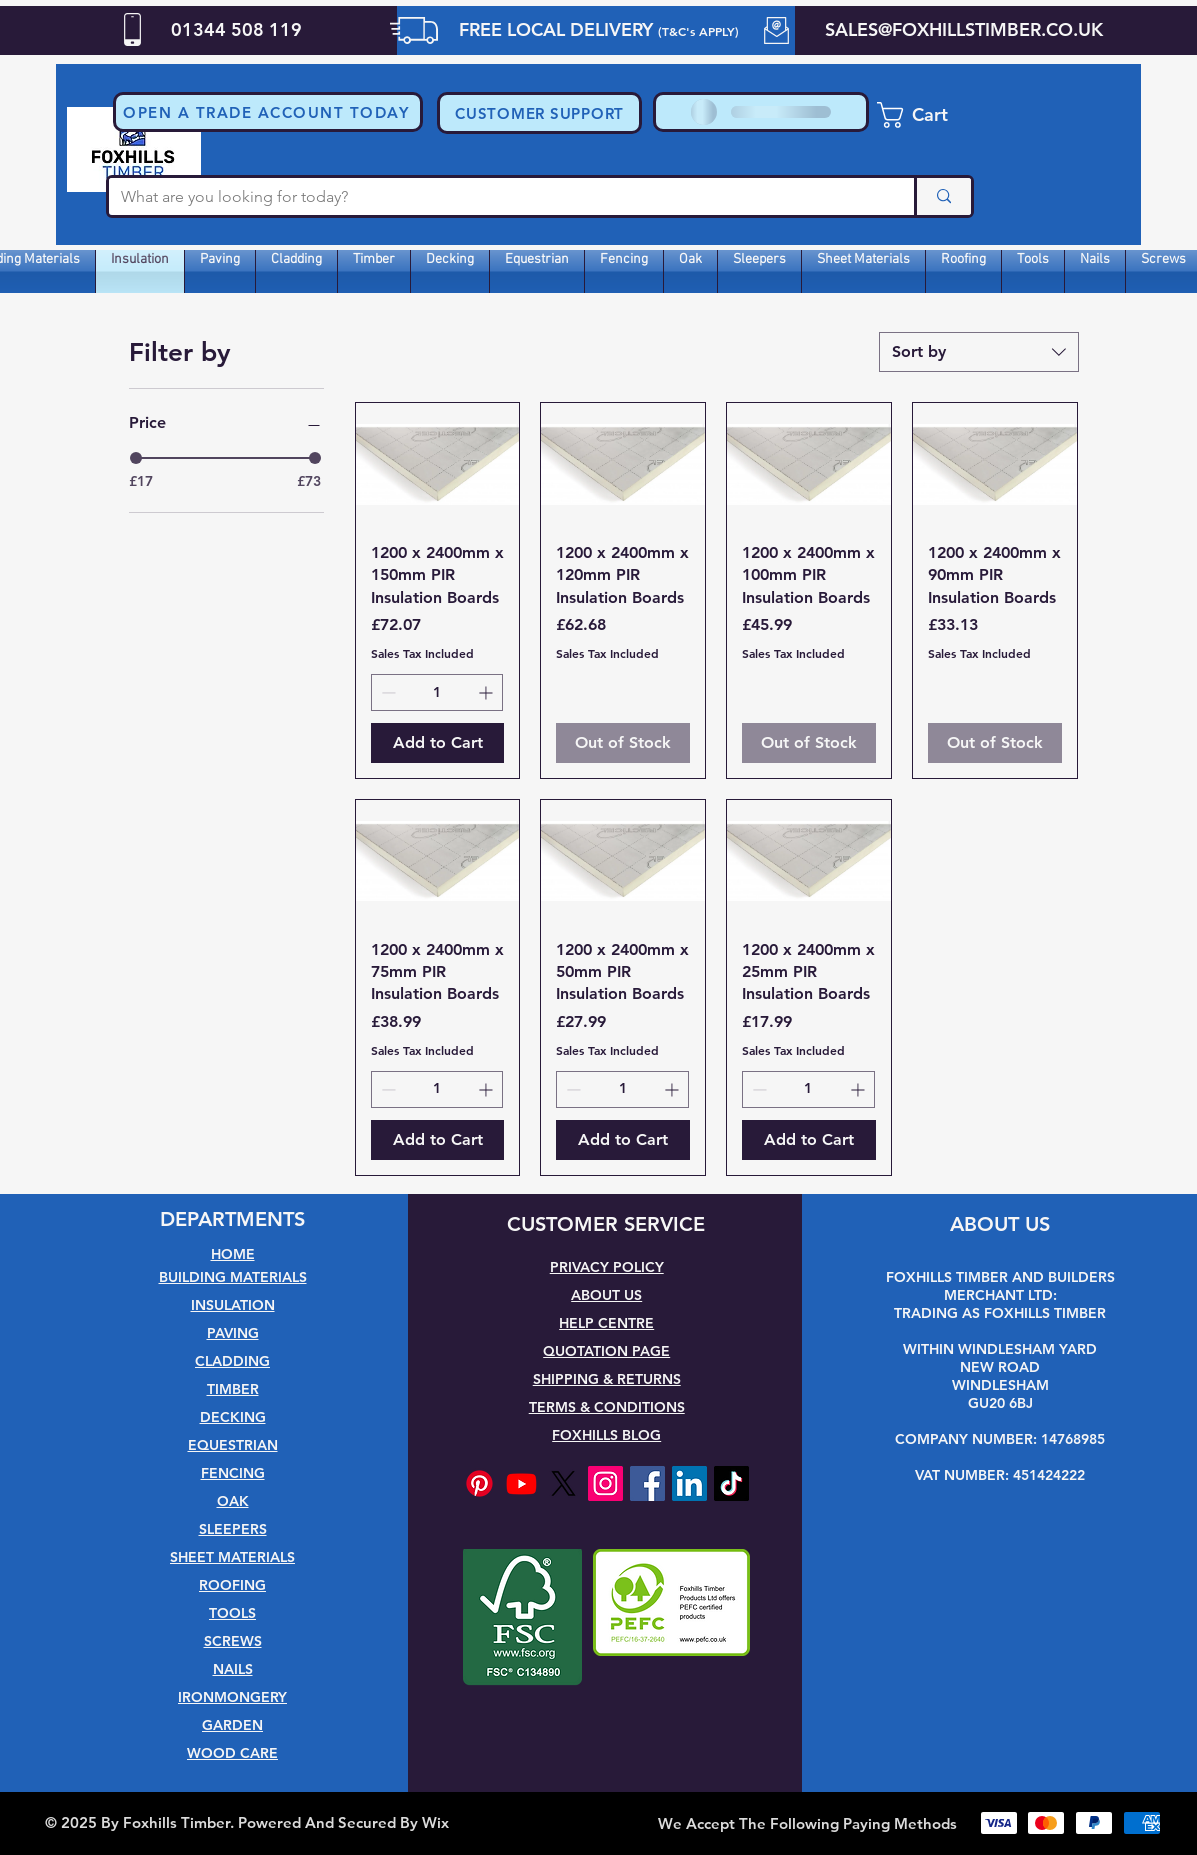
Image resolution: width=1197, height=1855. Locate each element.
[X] (563, 1483)
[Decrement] (386, 692)
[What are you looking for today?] (496, 197)
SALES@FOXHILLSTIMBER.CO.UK (964, 29)
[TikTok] (731, 1483)
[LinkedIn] (689, 1483)
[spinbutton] (437, 692)
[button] (268, 112)
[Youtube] (521, 1483)
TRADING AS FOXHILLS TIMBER (1000, 1313)
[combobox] (979, 352)
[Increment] (487, 692)
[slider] (136, 458)
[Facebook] (647, 1483)
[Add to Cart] (438, 743)
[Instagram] (605, 1483)
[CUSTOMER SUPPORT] (539, 113)
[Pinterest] (479, 1483)
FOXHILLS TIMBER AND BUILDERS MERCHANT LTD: (1000, 1286)
